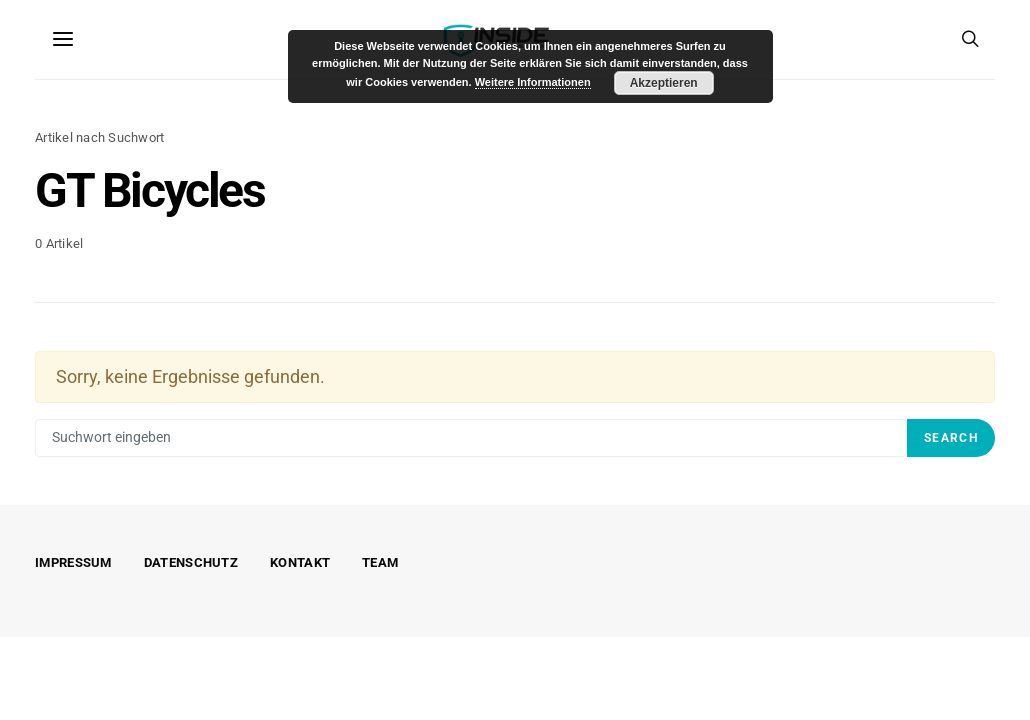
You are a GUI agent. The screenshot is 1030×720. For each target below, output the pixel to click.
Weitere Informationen (533, 82)
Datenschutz (191, 562)
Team (380, 562)
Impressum (73, 562)
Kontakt (300, 562)
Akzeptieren (664, 83)
